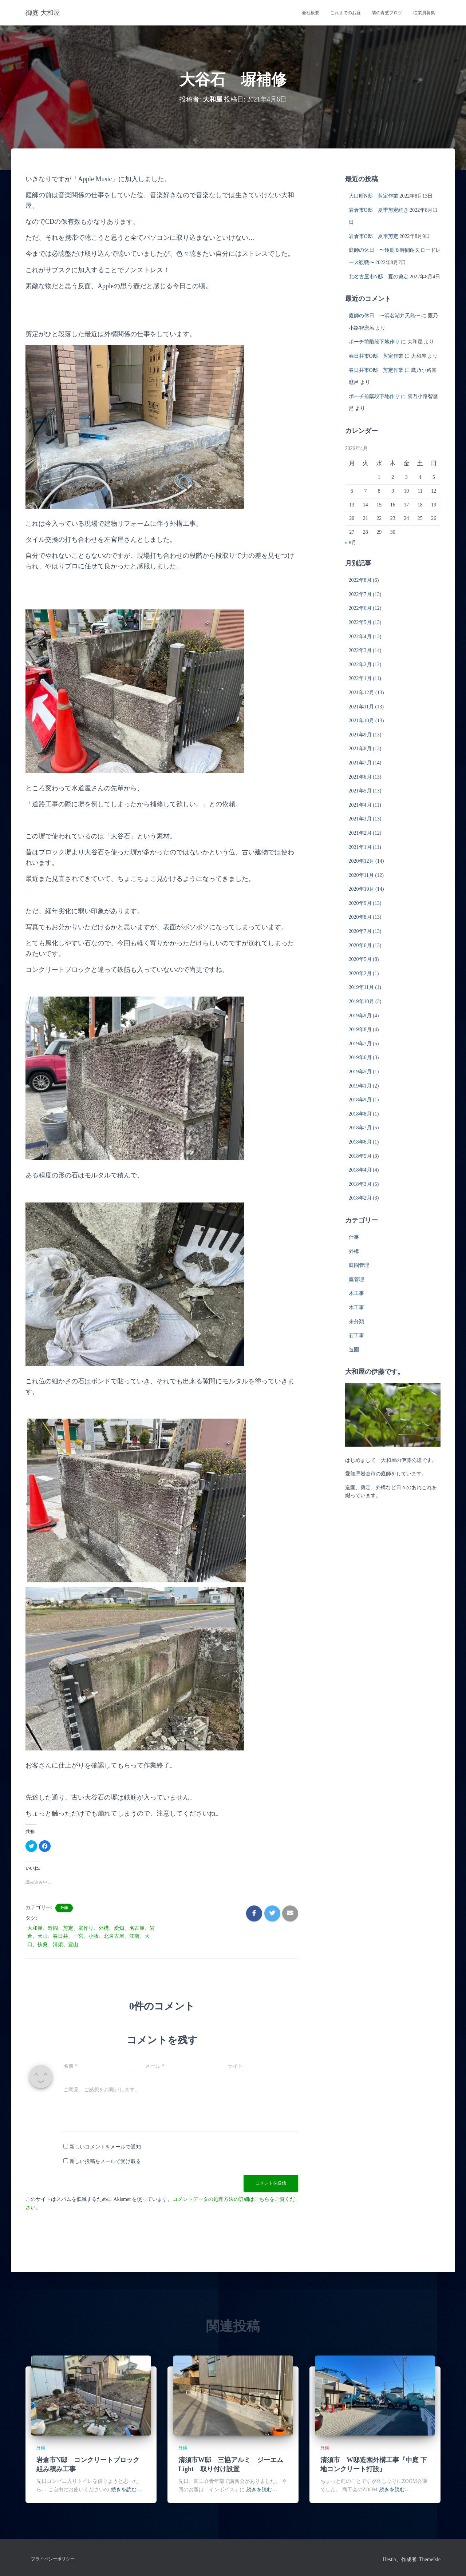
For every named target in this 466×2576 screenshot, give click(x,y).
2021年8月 (360, 748)
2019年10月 (361, 1001)
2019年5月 (360, 1071)
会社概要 (310, 12)
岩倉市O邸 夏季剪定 (373, 236)
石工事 (356, 1335)
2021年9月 (360, 735)
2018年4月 (360, 1170)
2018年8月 (360, 1114)
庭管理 (356, 1279)
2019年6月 (360, 1057)
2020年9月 (360, 903)
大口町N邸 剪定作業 (373, 196)
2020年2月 (360, 973)
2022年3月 (360, 650)
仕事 (354, 1237)
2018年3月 (360, 1184)
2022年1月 (360, 678)
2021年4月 (360, 805)
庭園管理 (359, 1265)
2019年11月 (361, 987)
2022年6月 (360, 608)
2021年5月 (360, 791)
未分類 (356, 1321)
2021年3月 (360, 819)
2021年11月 (361, 706)
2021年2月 (360, 833)
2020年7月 (360, 931)
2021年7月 (360, 763)
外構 (64, 1908)
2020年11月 (361, 875)
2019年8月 (360, 1029)
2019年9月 (360, 1015)
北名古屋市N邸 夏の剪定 (378, 276)
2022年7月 (360, 594)
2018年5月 (360, 1156)
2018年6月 (360, 1142)
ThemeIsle (430, 2559)
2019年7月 (360, 1043)
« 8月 (351, 542)
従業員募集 (424, 12)
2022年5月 (360, 622)
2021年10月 (361, 720)
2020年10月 (361, 889)
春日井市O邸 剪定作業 (376, 356)
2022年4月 (360, 636)
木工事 (356, 1293)
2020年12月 (361, 861)
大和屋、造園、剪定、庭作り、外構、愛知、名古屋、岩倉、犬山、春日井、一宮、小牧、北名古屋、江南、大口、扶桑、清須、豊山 (91, 1936)
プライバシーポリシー (53, 2558)
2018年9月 (360, 1099)
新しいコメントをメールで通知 (105, 2147)
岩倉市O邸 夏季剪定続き (378, 210)
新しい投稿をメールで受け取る (105, 2161)
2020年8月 (360, 917)
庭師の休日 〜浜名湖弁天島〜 (384, 315)
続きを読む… (126, 2489)
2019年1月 (360, 1086)
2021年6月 (360, 777)
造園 (354, 1349)
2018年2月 (360, 1198)
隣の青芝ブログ (387, 12)
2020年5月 (360, 959)
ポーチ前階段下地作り (374, 342)
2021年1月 (360, 847)
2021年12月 (361, 692)
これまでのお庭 (345, 12)
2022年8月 (360, 580)
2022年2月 (360, 664)
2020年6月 (360, 945)
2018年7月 (360, 1127)
